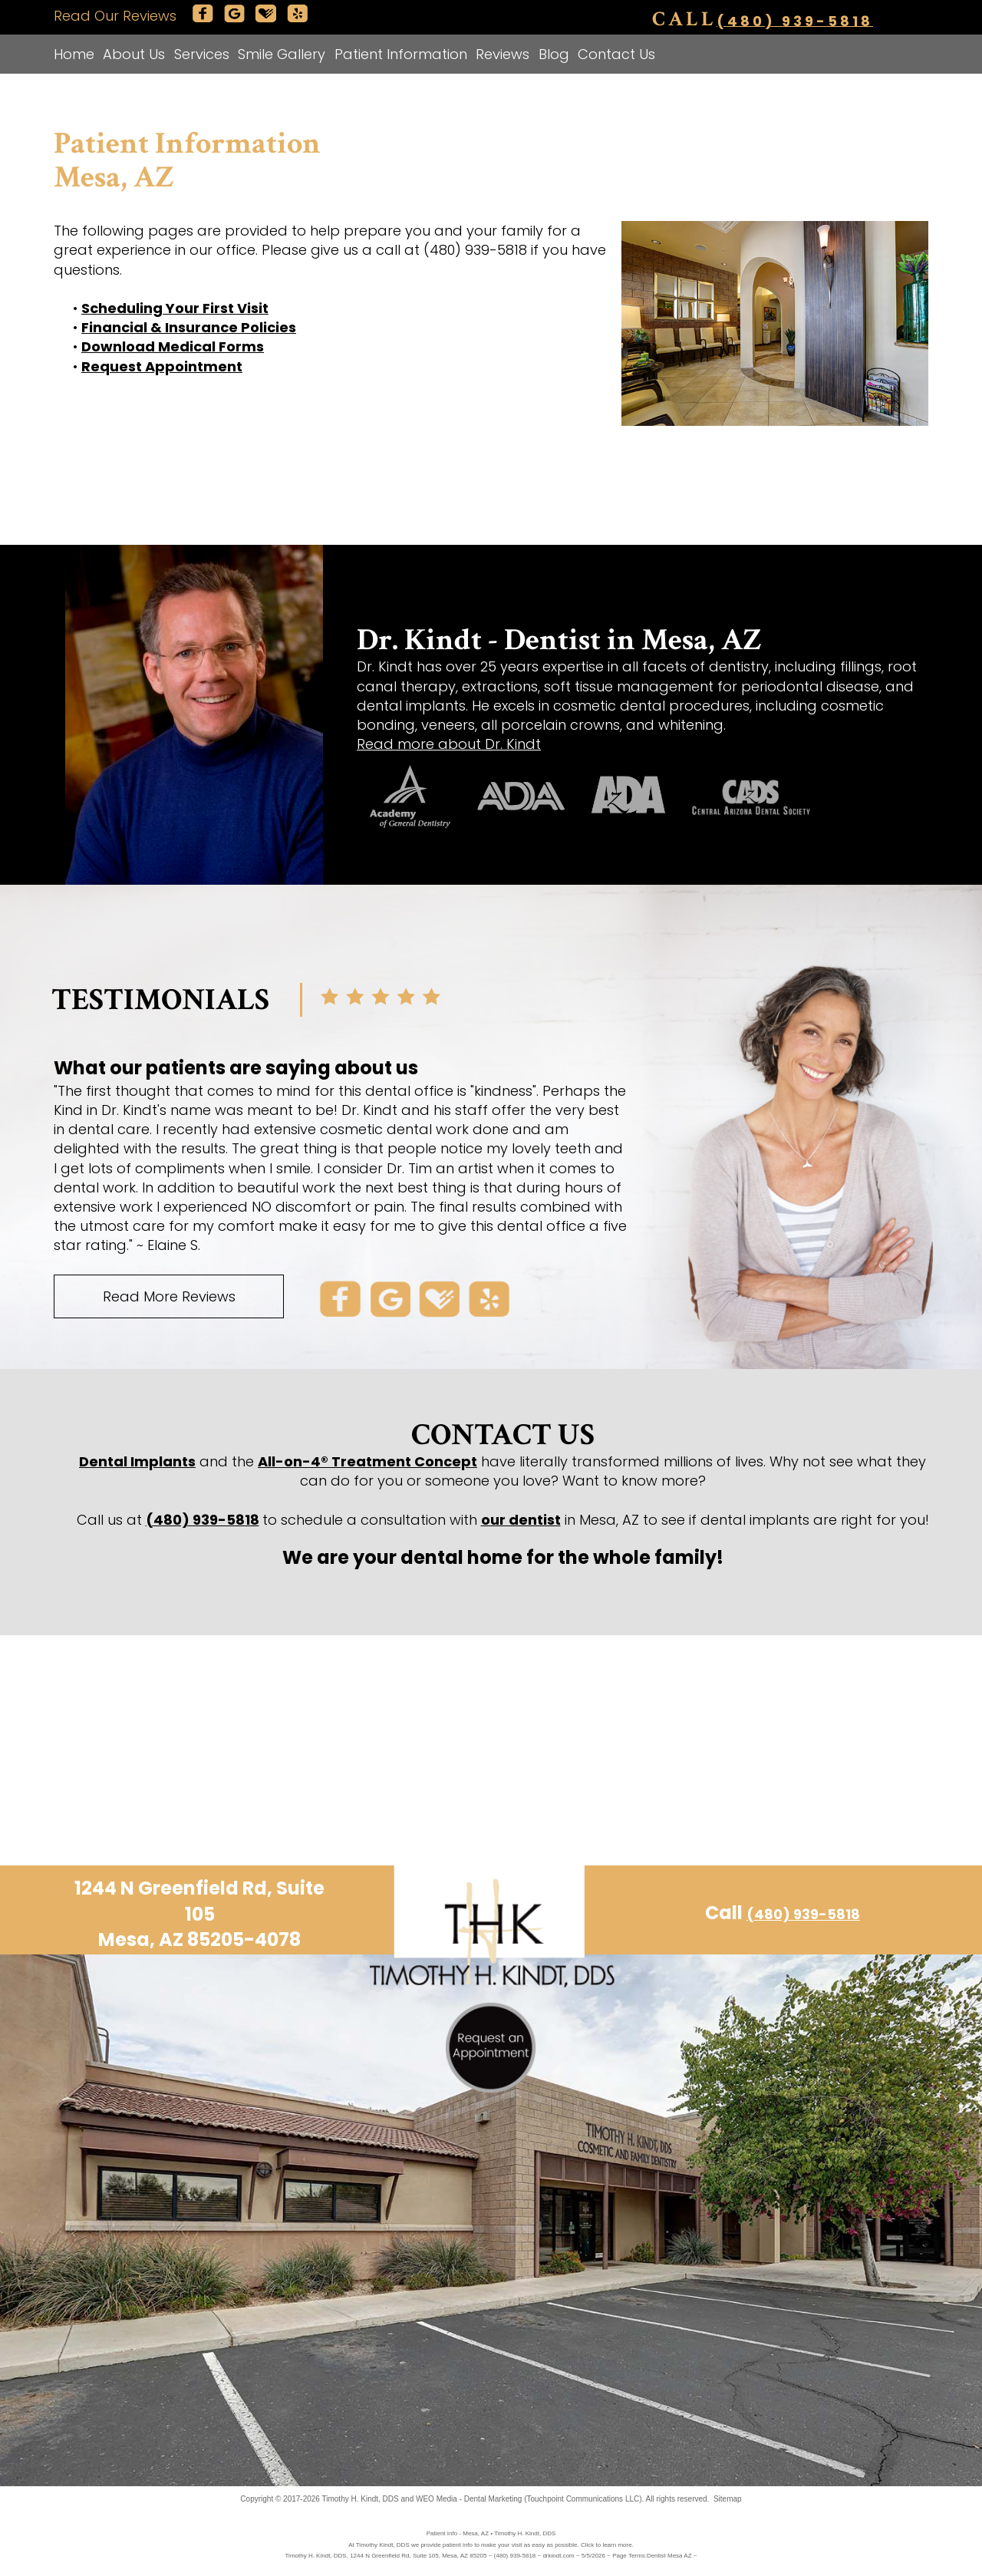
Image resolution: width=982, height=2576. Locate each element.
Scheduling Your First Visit (175, 308)
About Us (134, 54)
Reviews (502, 54)
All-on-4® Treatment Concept (367, 1461)
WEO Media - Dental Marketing (469, 2499)
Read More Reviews (169, 1296)
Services (201, 54)
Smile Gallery (281, 54)
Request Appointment (161, 366)
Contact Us (616, 54)
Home (74, 54)
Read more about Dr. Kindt (449, 744)
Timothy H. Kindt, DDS (360, 2499)
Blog (554, 54)
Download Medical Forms (172, 346)
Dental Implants (137, 1461)
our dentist (521, 1519)
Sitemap (727, 2499)
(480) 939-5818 (795, 20)
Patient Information (400, 54)
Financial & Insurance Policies (188, 327)
